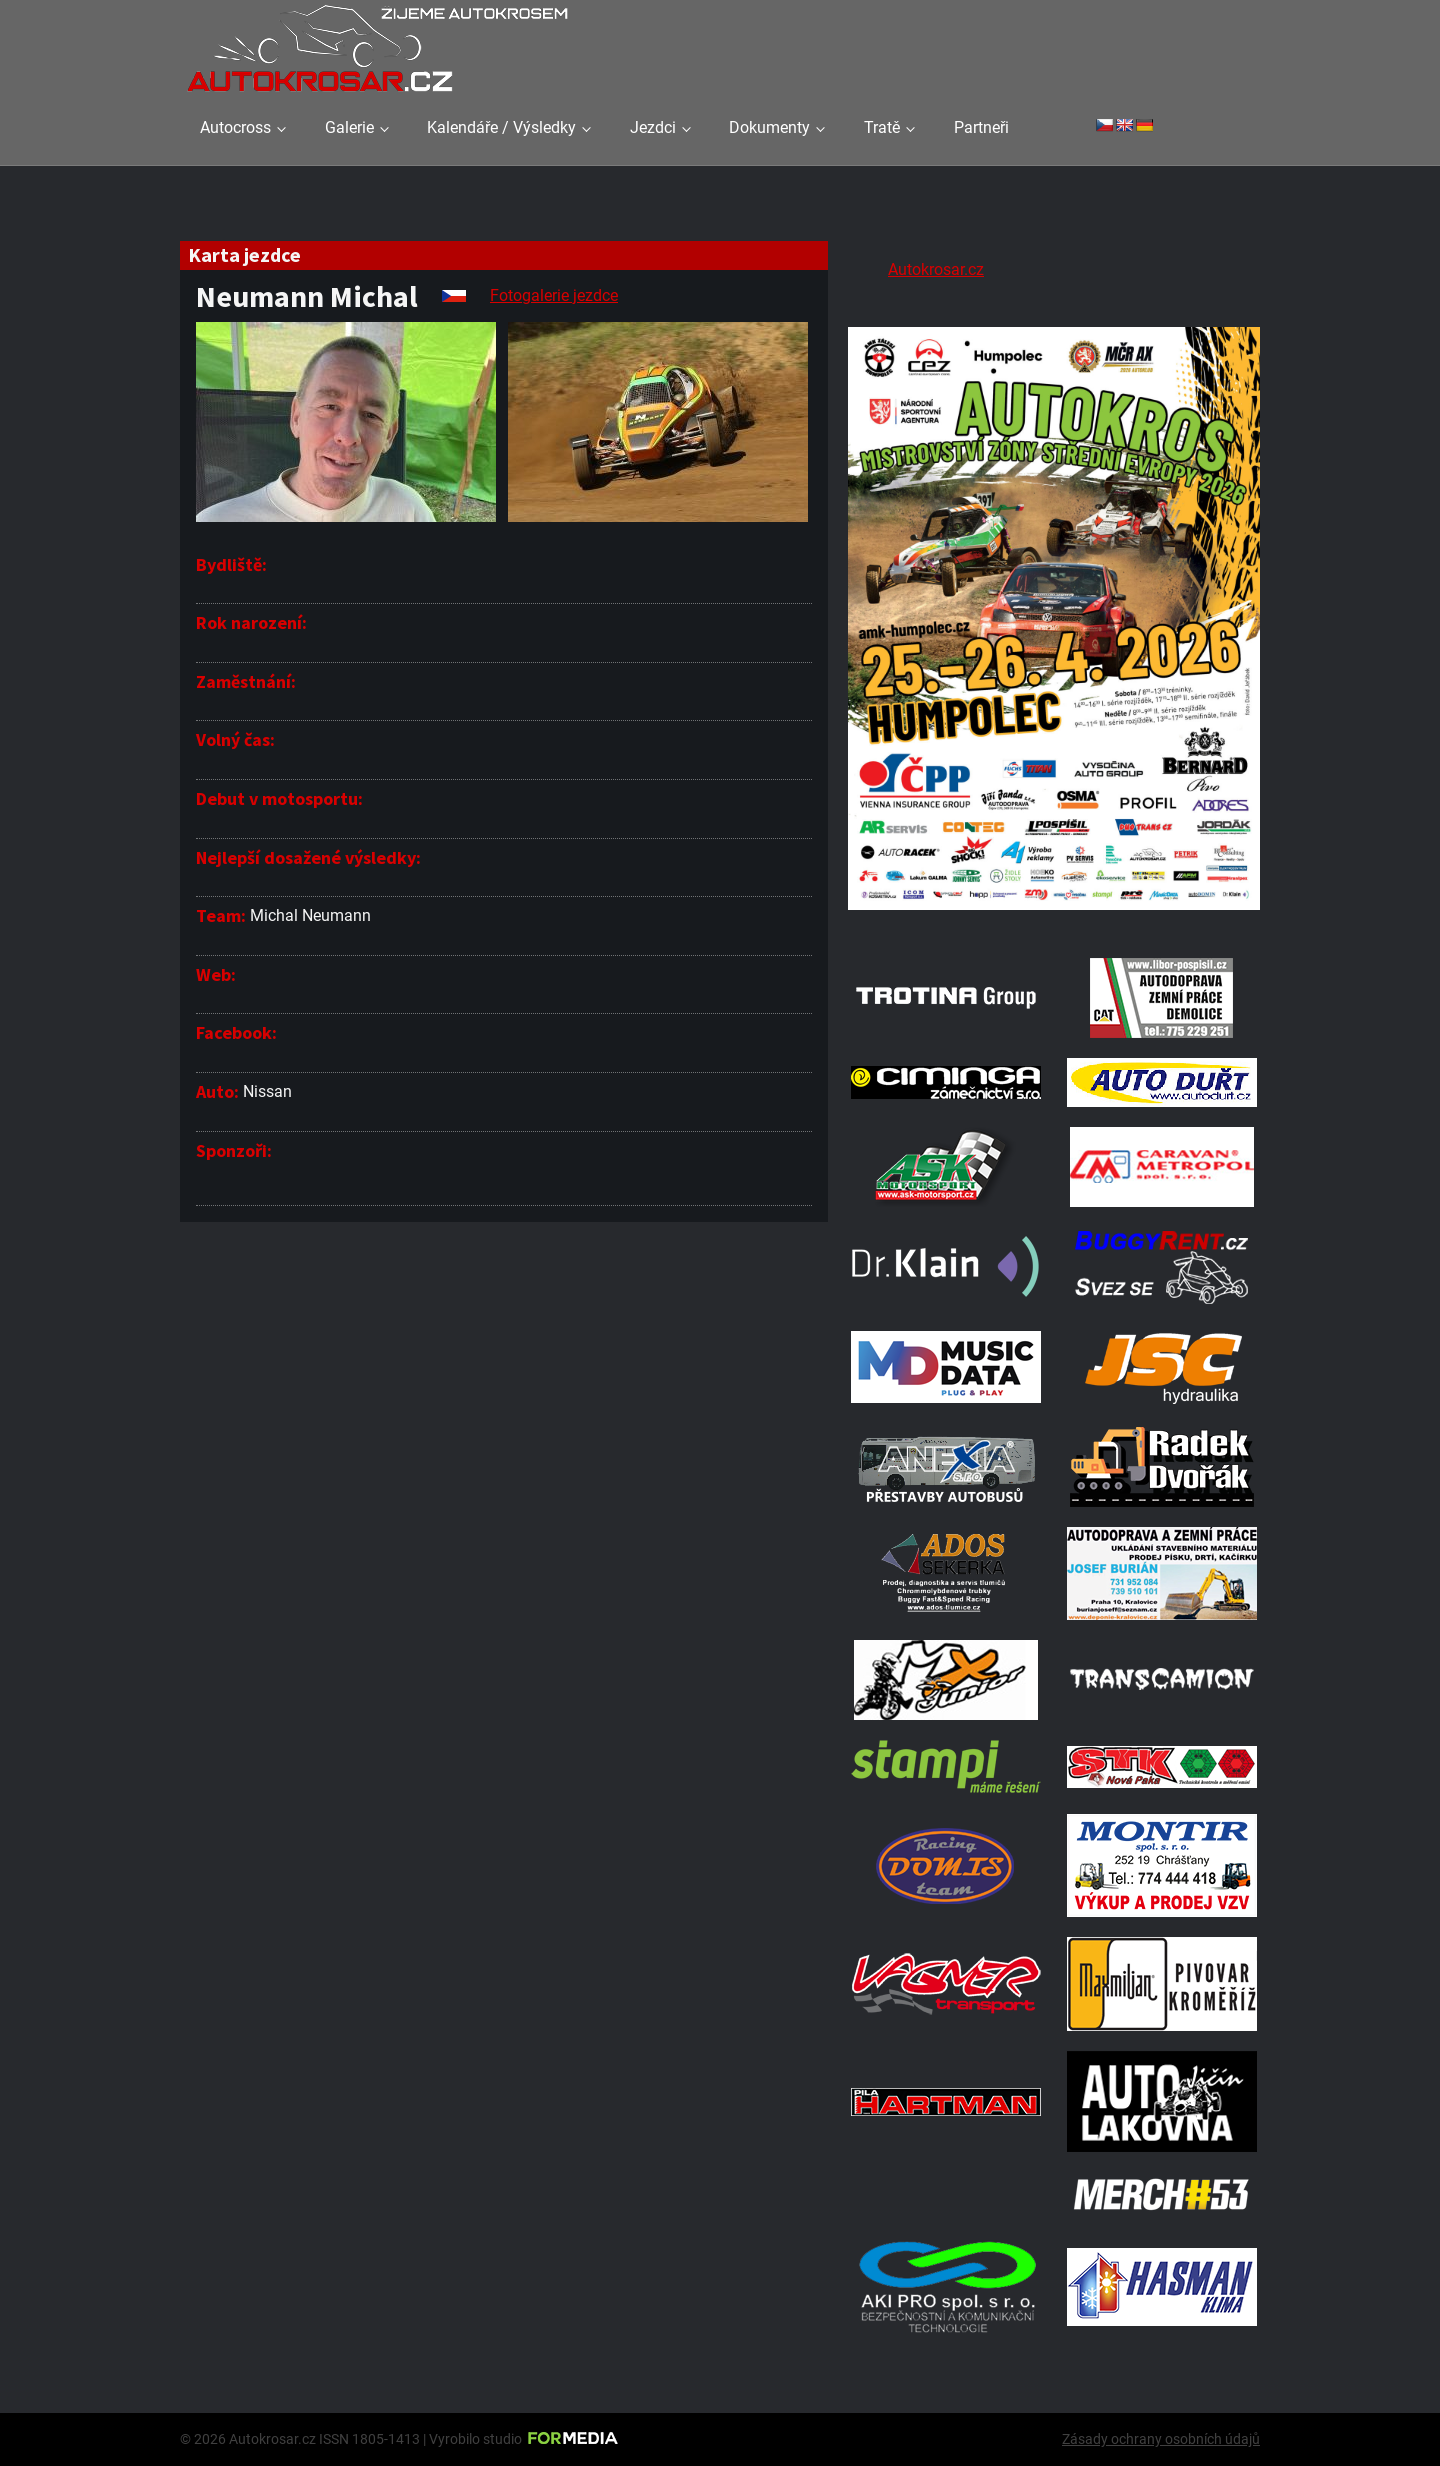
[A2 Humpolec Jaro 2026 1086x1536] (1054, 912)
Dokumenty (769, 127)
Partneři (981, 127)
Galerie (349, 127)
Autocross (235, 127)
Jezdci (653, 127)
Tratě (882, 127)
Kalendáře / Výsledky (501, 127)
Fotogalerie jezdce (554, 295)
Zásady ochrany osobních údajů (1161, 2439)
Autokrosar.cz (936, 269)
